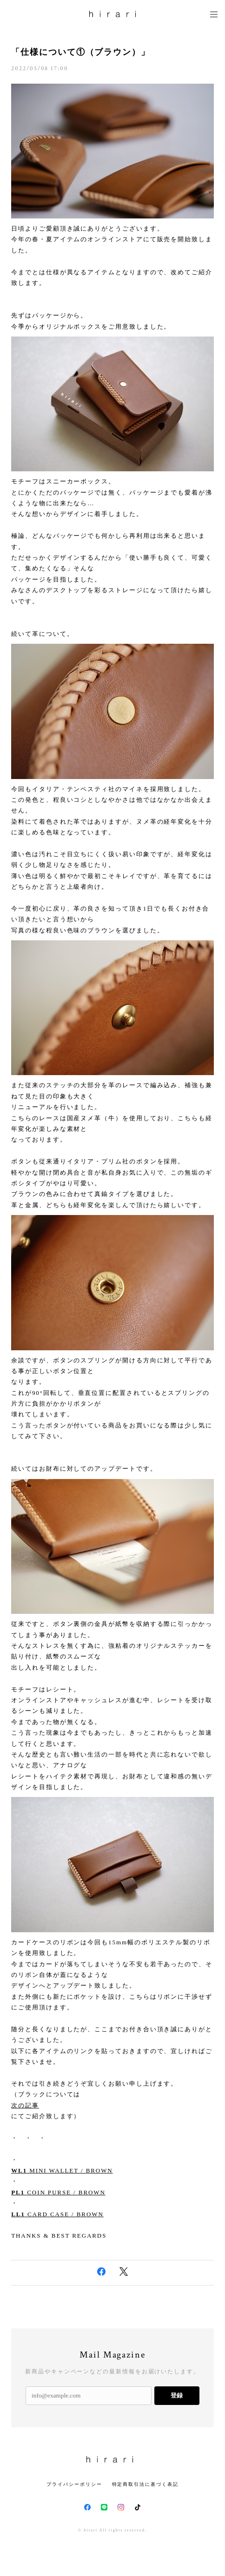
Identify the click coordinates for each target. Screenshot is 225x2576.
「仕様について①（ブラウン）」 (80, 52)
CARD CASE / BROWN (57, 2214)
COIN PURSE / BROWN (58, 2192)
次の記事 (25, 2105)
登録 (177, 2395)
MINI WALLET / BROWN (61, 2170)
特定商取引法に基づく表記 (145, 2484)
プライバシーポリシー (74, 2484)
